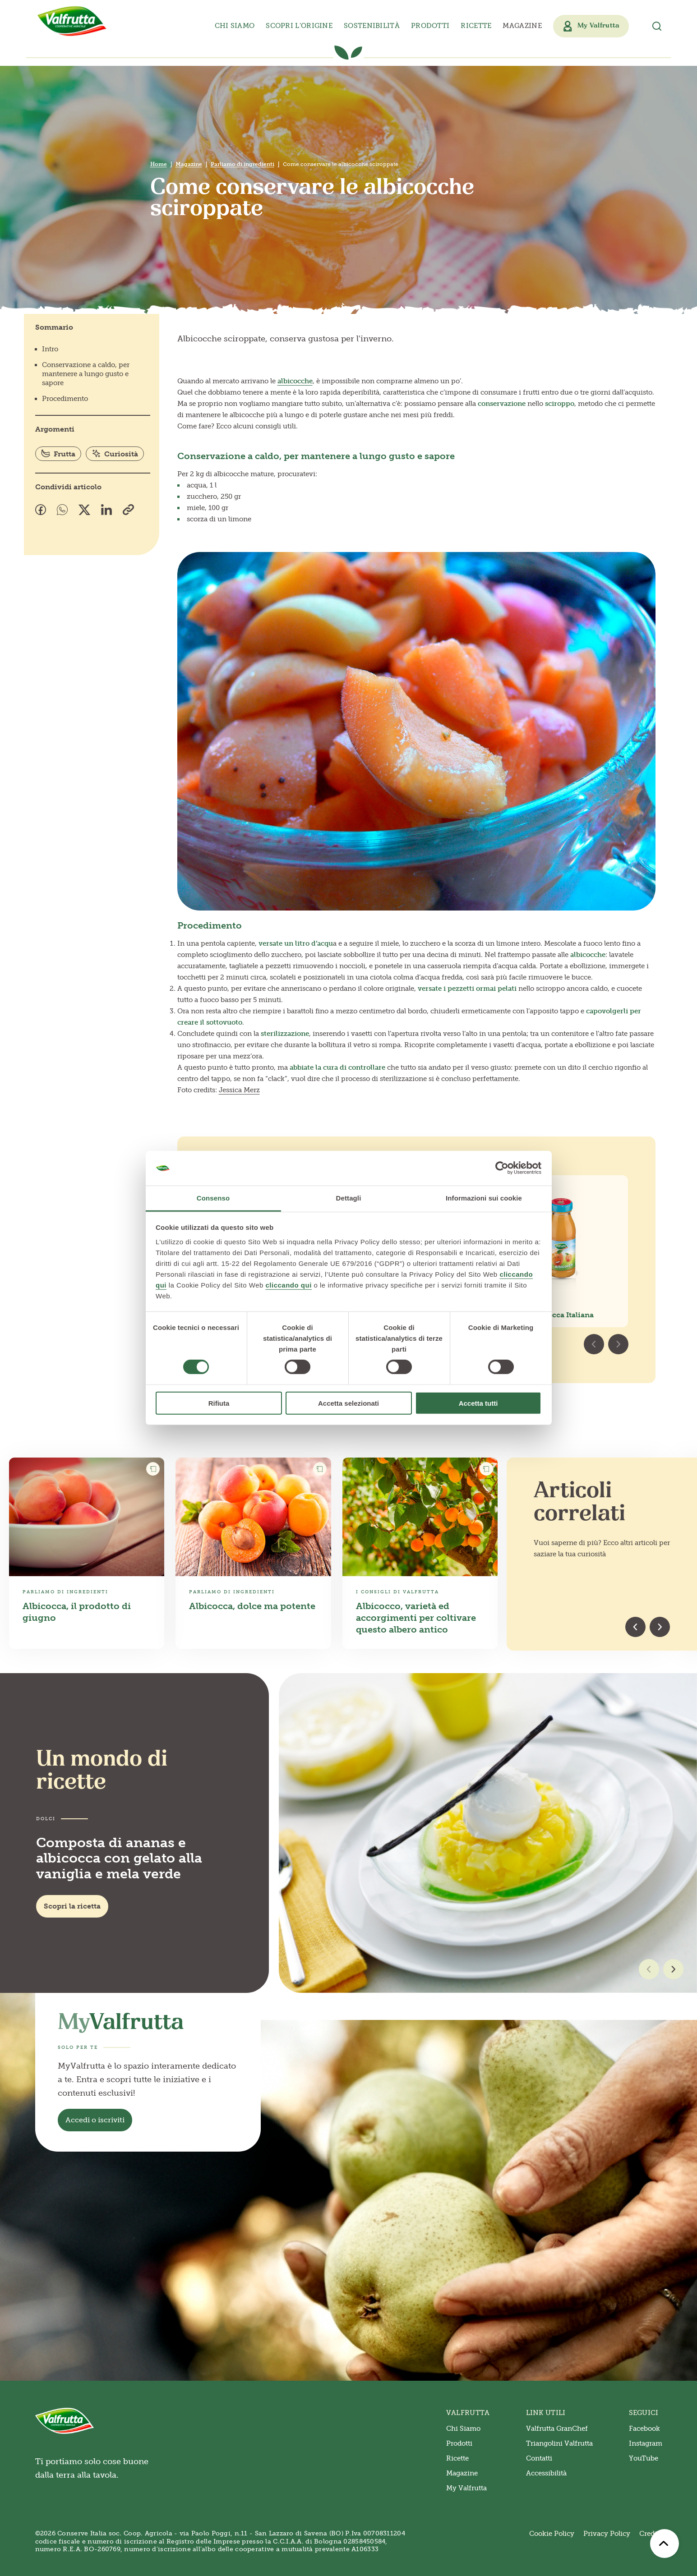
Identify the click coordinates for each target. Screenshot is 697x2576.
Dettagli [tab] (348, 1198)
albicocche (295, 381)
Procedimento (65, 399)
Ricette (476, 26)
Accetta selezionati (348, 1403)
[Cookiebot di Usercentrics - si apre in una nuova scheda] (501, 1168)
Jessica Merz (239, 1090)
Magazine (522, 26)
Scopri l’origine (299, 26)
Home (158, 164)
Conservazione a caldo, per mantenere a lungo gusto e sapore (85, 374)
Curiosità (115, 454)
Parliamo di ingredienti (242, 164)
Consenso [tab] (213, 1198)
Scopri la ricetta (72, 1906)
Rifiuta (219, 1403)
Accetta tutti (478, 1403)
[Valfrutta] (72, 21)
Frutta (58, 454)
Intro (50, 349)
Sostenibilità (372, 26)
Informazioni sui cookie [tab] (484, 1198)
